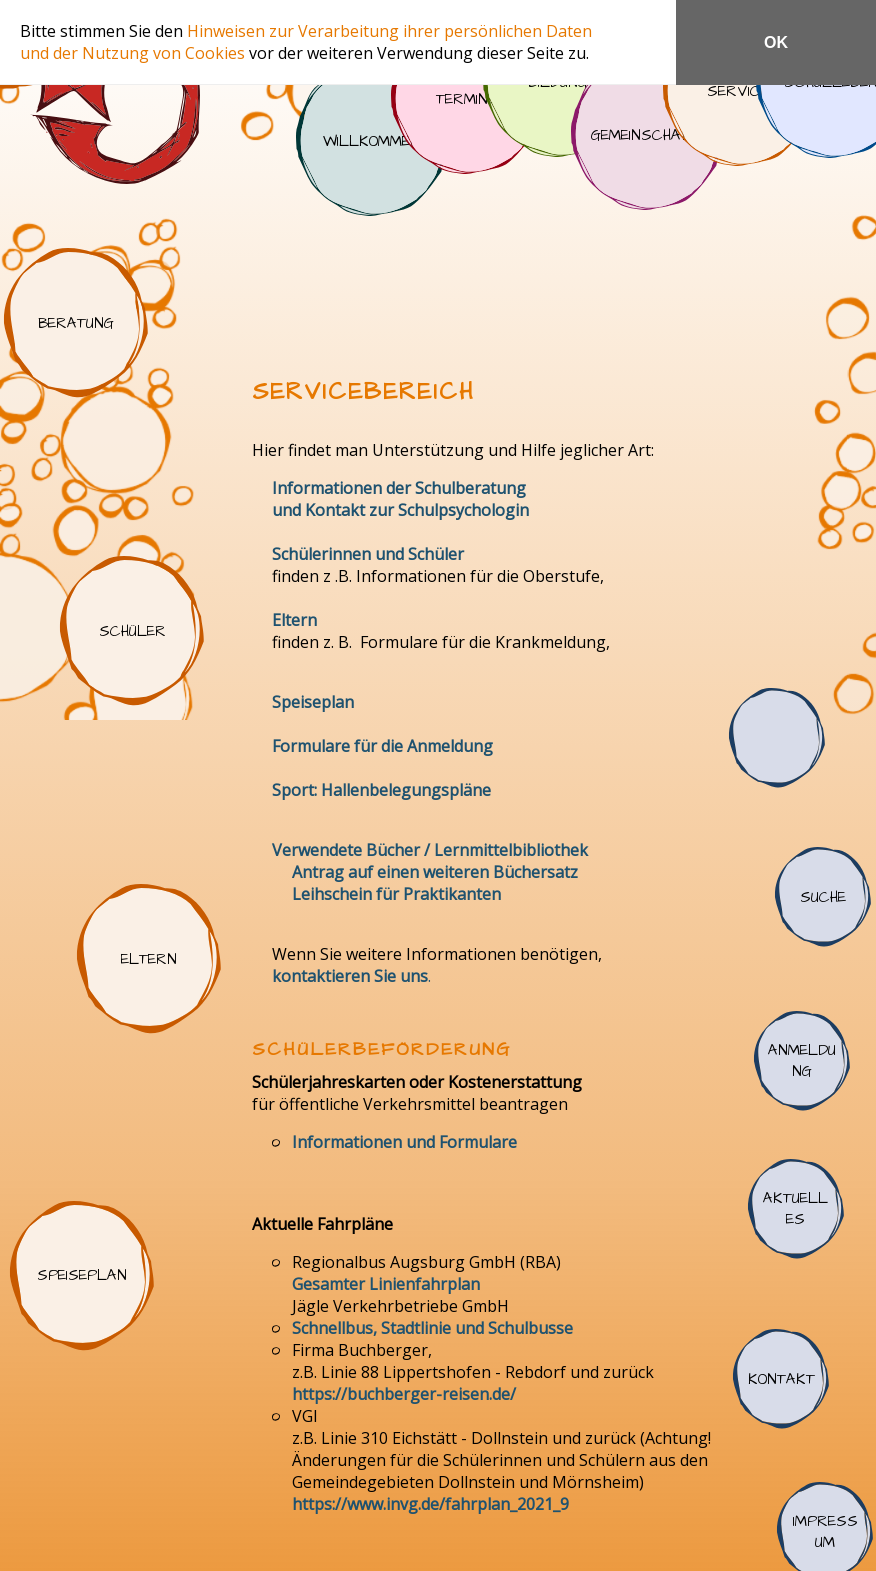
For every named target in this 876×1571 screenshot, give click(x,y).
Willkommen (371, 141)
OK (776, 42)
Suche (823, 897)
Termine (466, 99)
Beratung (76, 323)
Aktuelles (796, 1209)
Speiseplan (82, 1276)
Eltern (149, 959)
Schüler (132, 631)
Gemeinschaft (646, 135)
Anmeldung (802, 1061)
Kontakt (781, 1379)
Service (738, 91)
